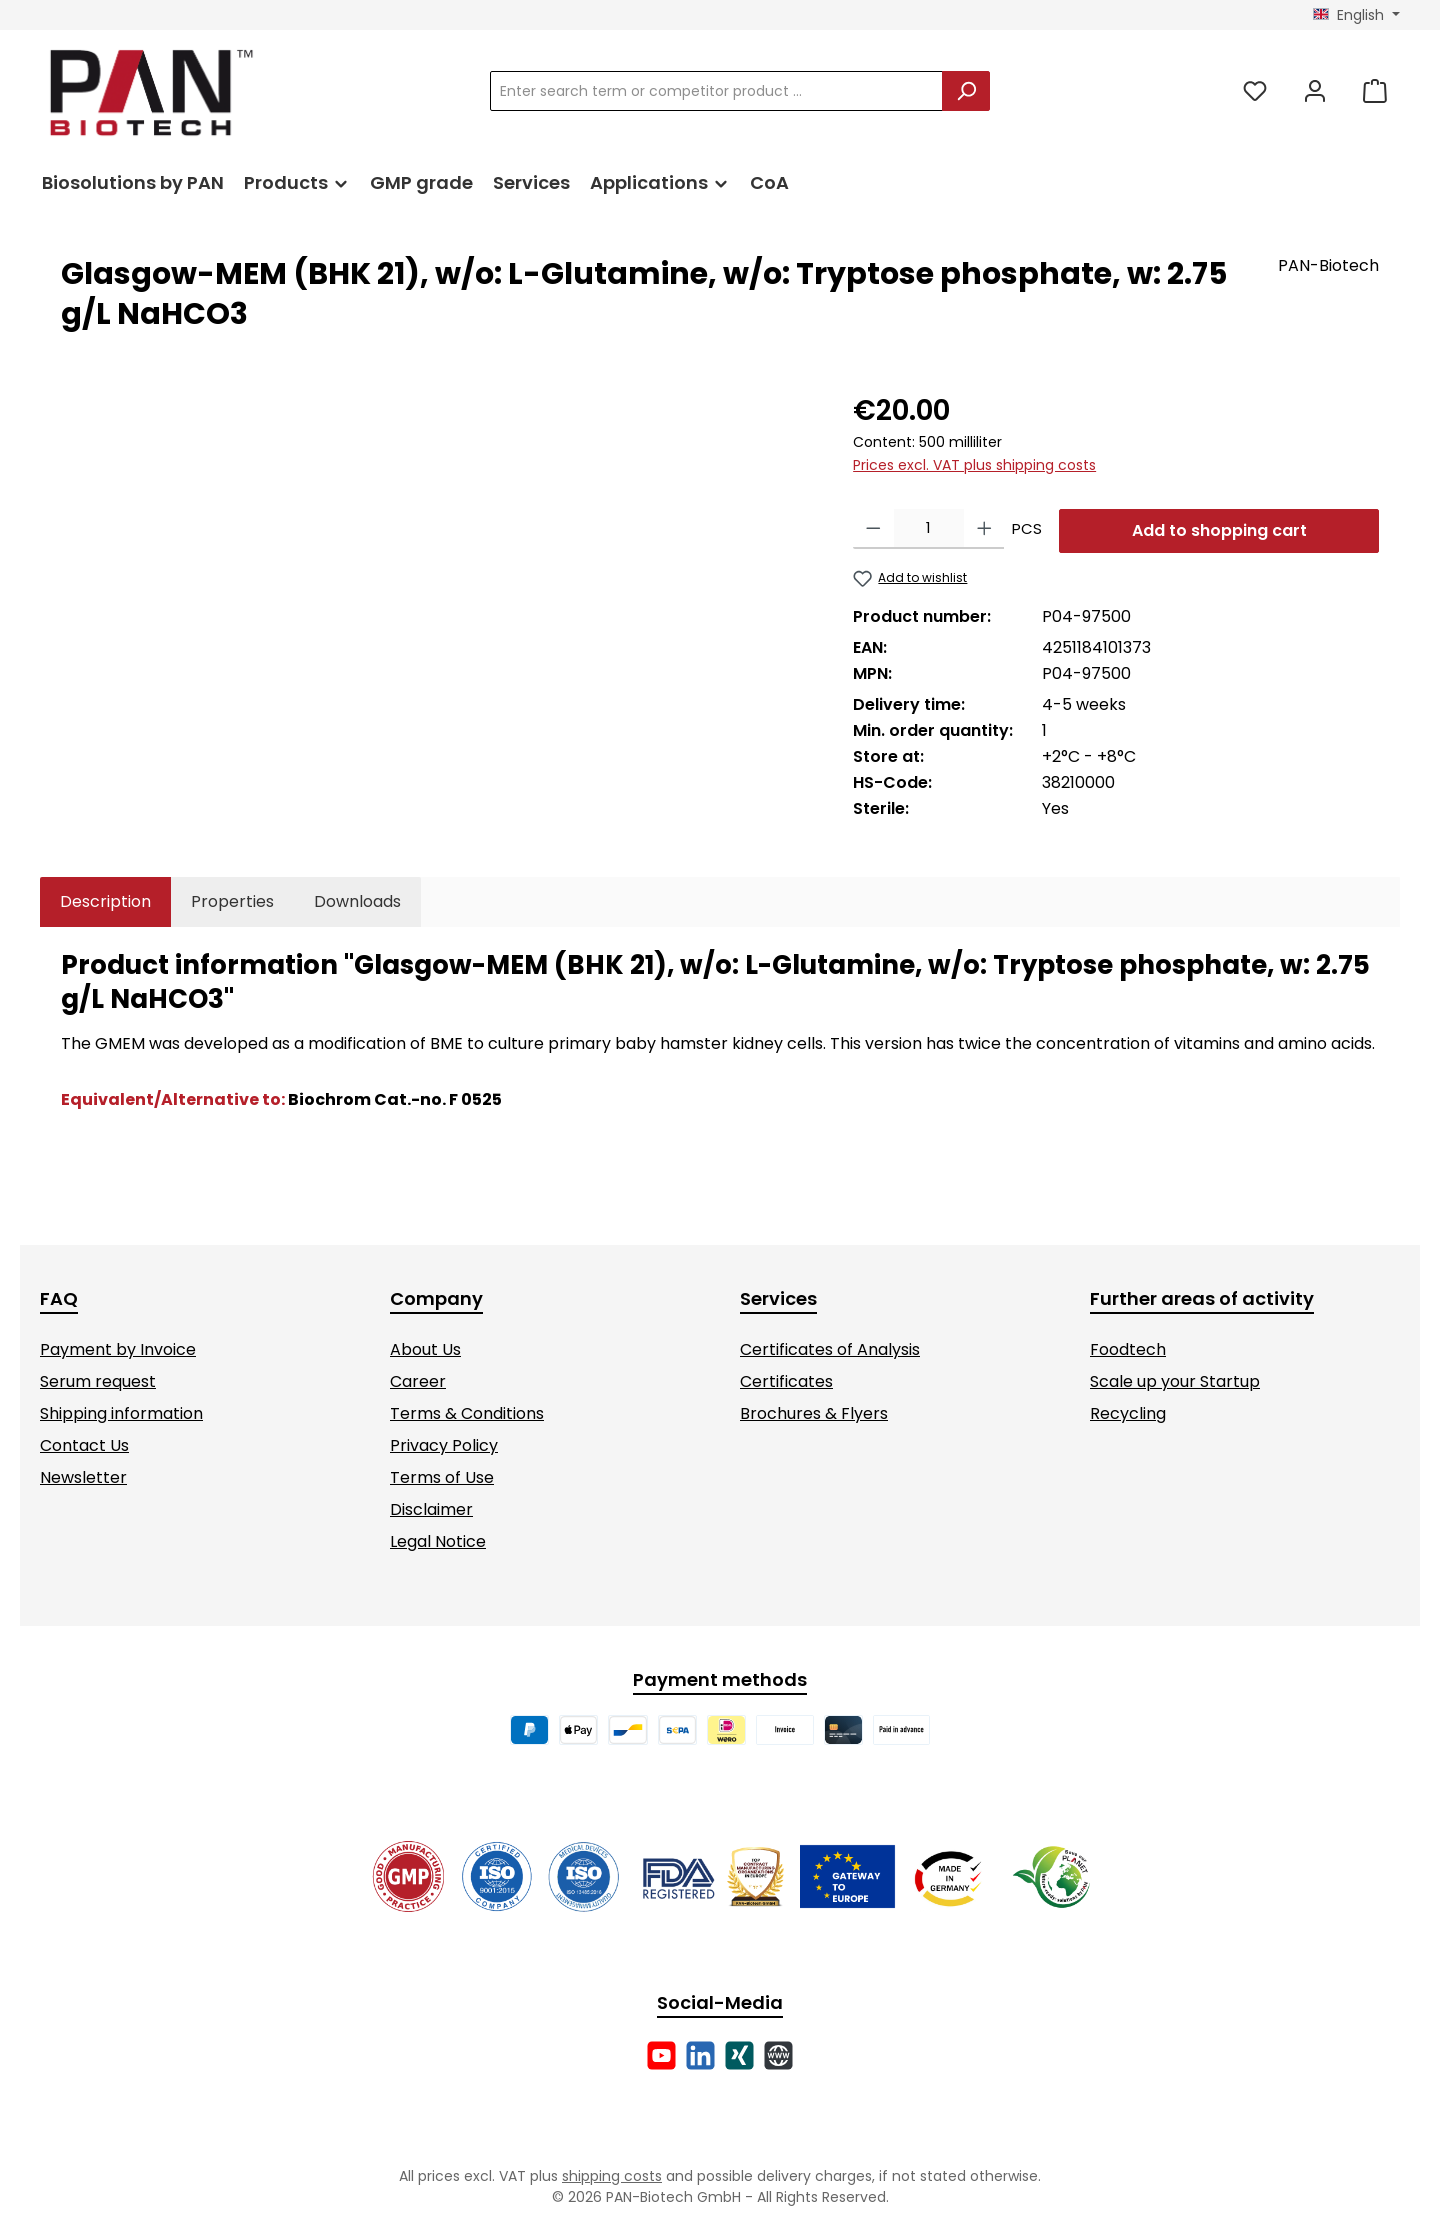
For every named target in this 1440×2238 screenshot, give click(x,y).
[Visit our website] (778, 2055)
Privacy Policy (444, 1445)
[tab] (105, 902)
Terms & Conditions (467, 1413)
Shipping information (121, 1413)
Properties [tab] (232, 901)
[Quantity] (929, 529)
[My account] (1315, 91)
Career (418, 1381)
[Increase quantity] (984, 529)
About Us (425, 1349)
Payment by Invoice (118, 1349)
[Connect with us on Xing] (739, 2055)
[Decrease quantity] (873, 529)
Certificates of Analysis (830, 1349)
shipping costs (612, 2176)
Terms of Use (442, 1477)
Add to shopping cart (1219, 530)
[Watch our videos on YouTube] (661, 2055)
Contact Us (84, 1445)
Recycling (1128, 1413)
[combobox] (716, 91)
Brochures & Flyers (814, 1413)
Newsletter (83, 1477)
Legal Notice (438, 1541)
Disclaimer (431, 1509)
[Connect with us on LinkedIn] (700, 2055)
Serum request (98, 1381)
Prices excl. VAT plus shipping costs (974, 465)
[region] (437, 605)
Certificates (786, 1381)
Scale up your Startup (1175, 1381)
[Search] (966, 91)
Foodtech (1128, 1349)
